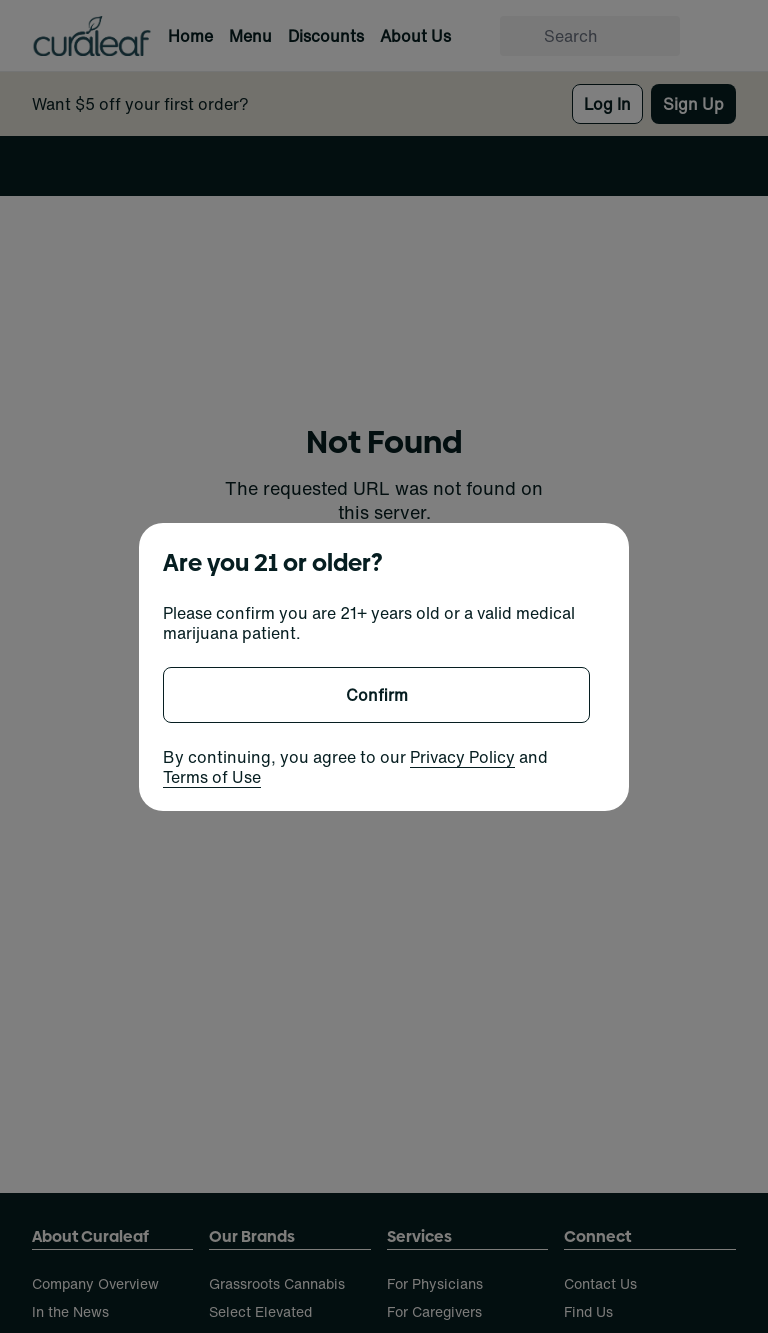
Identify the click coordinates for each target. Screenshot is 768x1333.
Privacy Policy (462, 757)
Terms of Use (212, 777)
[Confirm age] (376, 695)
